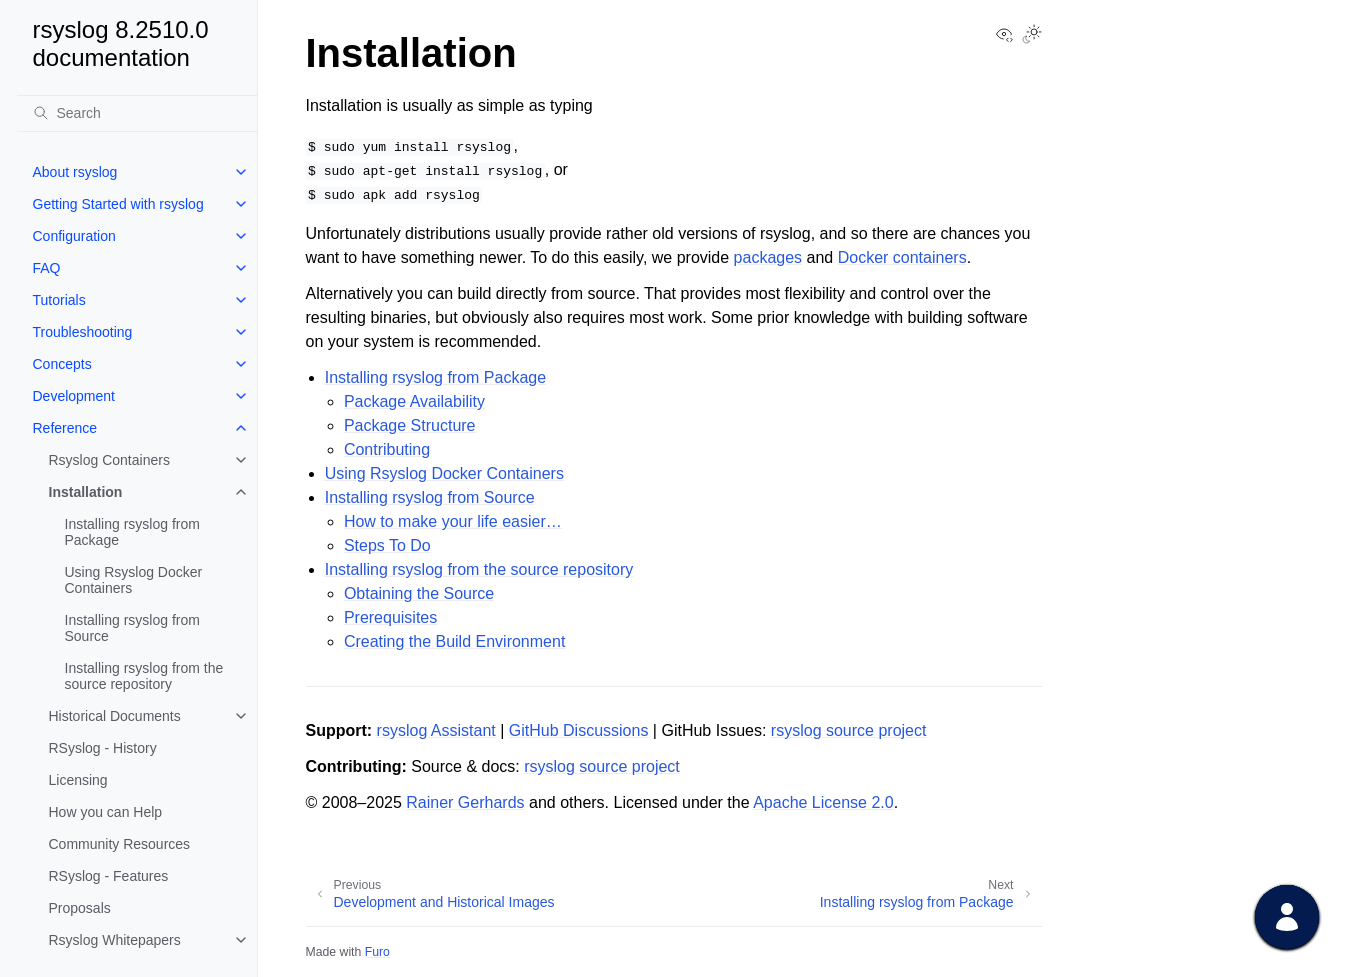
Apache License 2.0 (823, 802)
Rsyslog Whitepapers (115, 940)
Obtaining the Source (419, 593)
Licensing (78, 780)
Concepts (62, 364)
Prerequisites (390, 617)
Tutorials (59, 300)
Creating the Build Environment (454, 641)
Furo (377, 952)
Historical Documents (115, 716)
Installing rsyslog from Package (132, 532)
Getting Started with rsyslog (118, 204)
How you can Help (106, 812)
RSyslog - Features (109, 876)
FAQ (47, 268)
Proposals (80, 908)
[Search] (137, 113)
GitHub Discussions (579, 730)
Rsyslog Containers (109, 460)
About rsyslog (75, 172)
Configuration (74, 236)
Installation (86, 492)
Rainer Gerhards (465, 802)
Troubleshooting (83, 332)
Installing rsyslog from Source (132, 628)
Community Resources (120, 844)
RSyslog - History (103, 748)
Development (74, 396)
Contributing (387, 449)
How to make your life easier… (453, 521)
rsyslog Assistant (436, 730)
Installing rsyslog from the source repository (144, 676)
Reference (65, 428)
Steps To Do (387, 545)
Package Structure (410, 425)
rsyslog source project (849, 730)
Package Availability (414, 401)
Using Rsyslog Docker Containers (134, 580)
